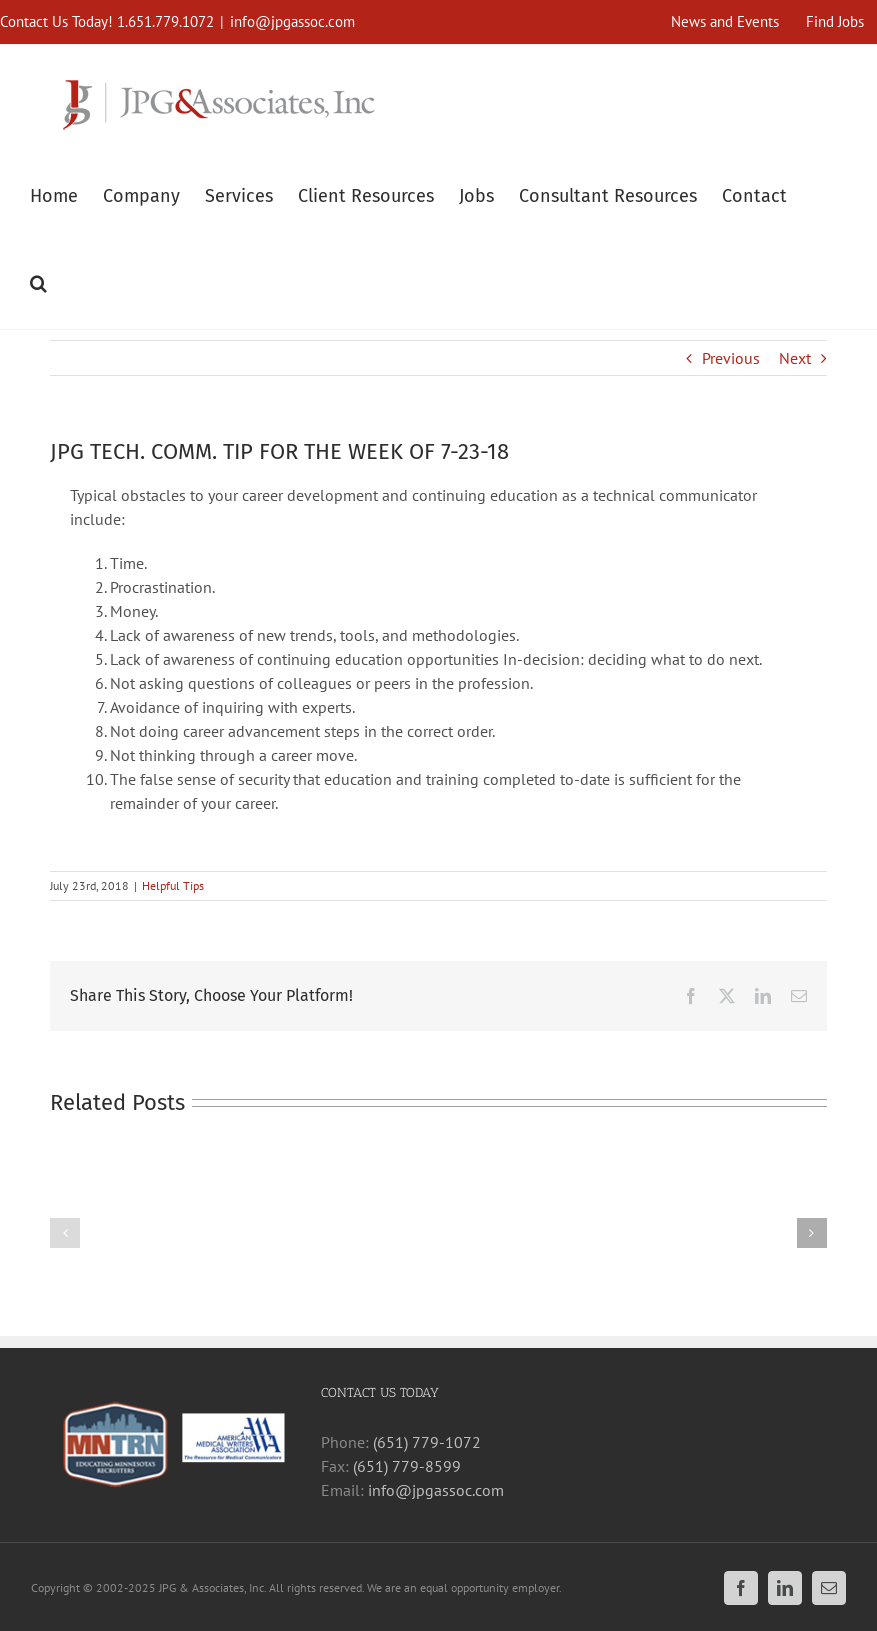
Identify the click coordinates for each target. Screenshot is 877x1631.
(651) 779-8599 (407, 1466)
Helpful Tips (173, 885)
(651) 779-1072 (427, 1442)
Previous (731, 358)
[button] (38, 280)
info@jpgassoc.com (292, 21)
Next (795, 358)
